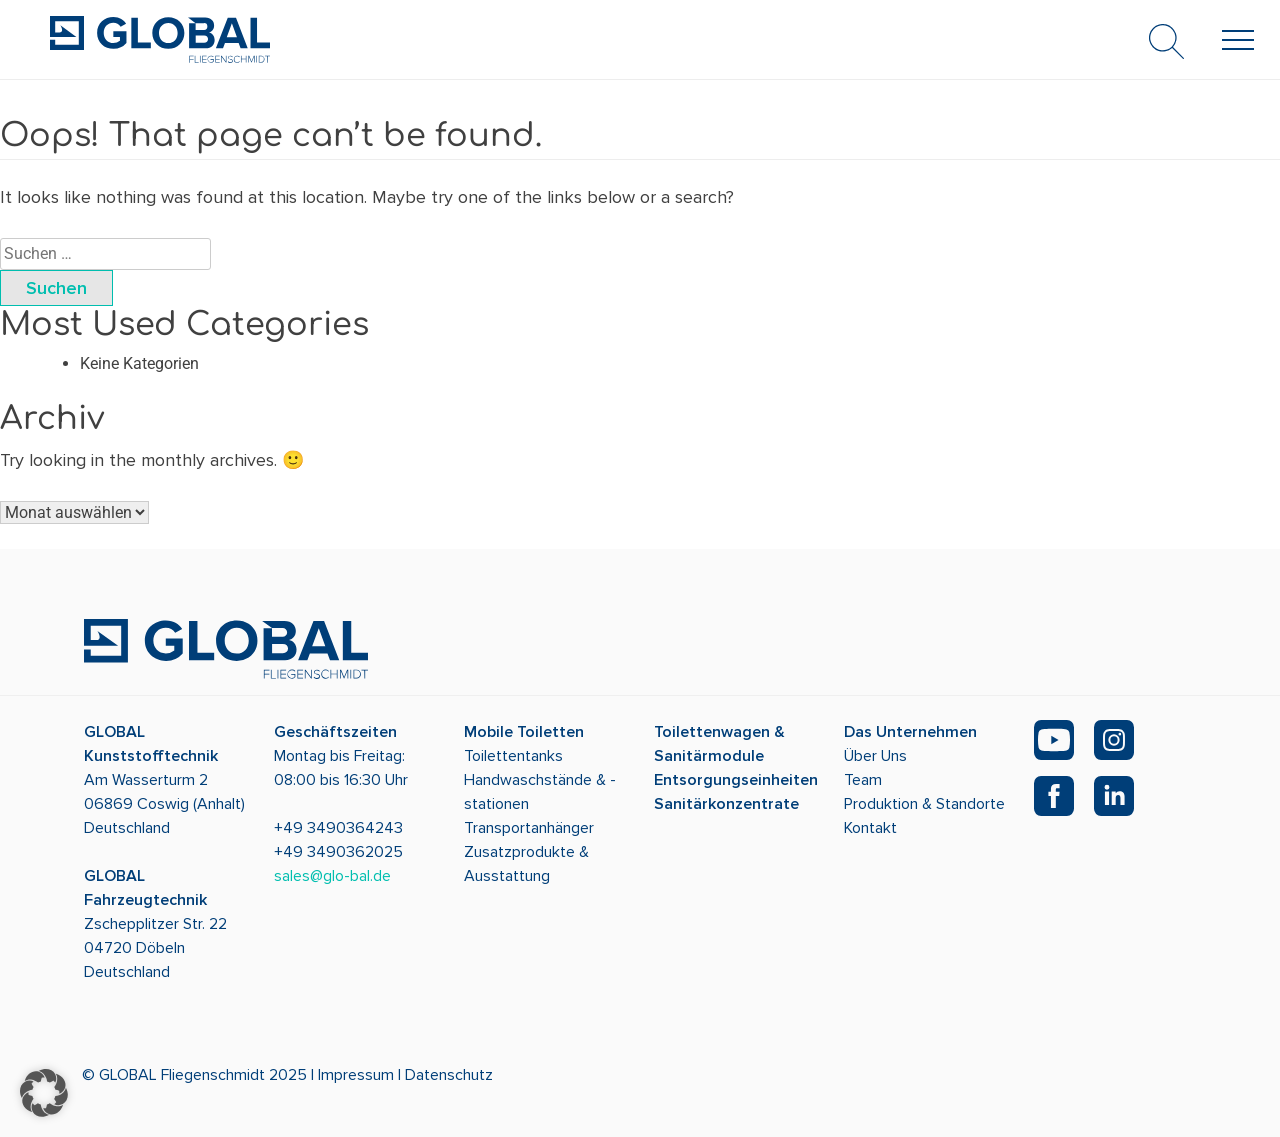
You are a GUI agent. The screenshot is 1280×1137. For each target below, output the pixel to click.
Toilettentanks (513, 756)
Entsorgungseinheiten (736, 780)
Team (863, 780)
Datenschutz (449, 1075)
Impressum (356, 1075)
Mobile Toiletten (524, 732)
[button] (44, 1093)
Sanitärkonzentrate (726, 804)
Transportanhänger (529, 828)
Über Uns (875, 756)
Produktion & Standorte (924, 804)
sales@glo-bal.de (332, 876)
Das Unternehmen (910, 732)
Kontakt (870, 828)
